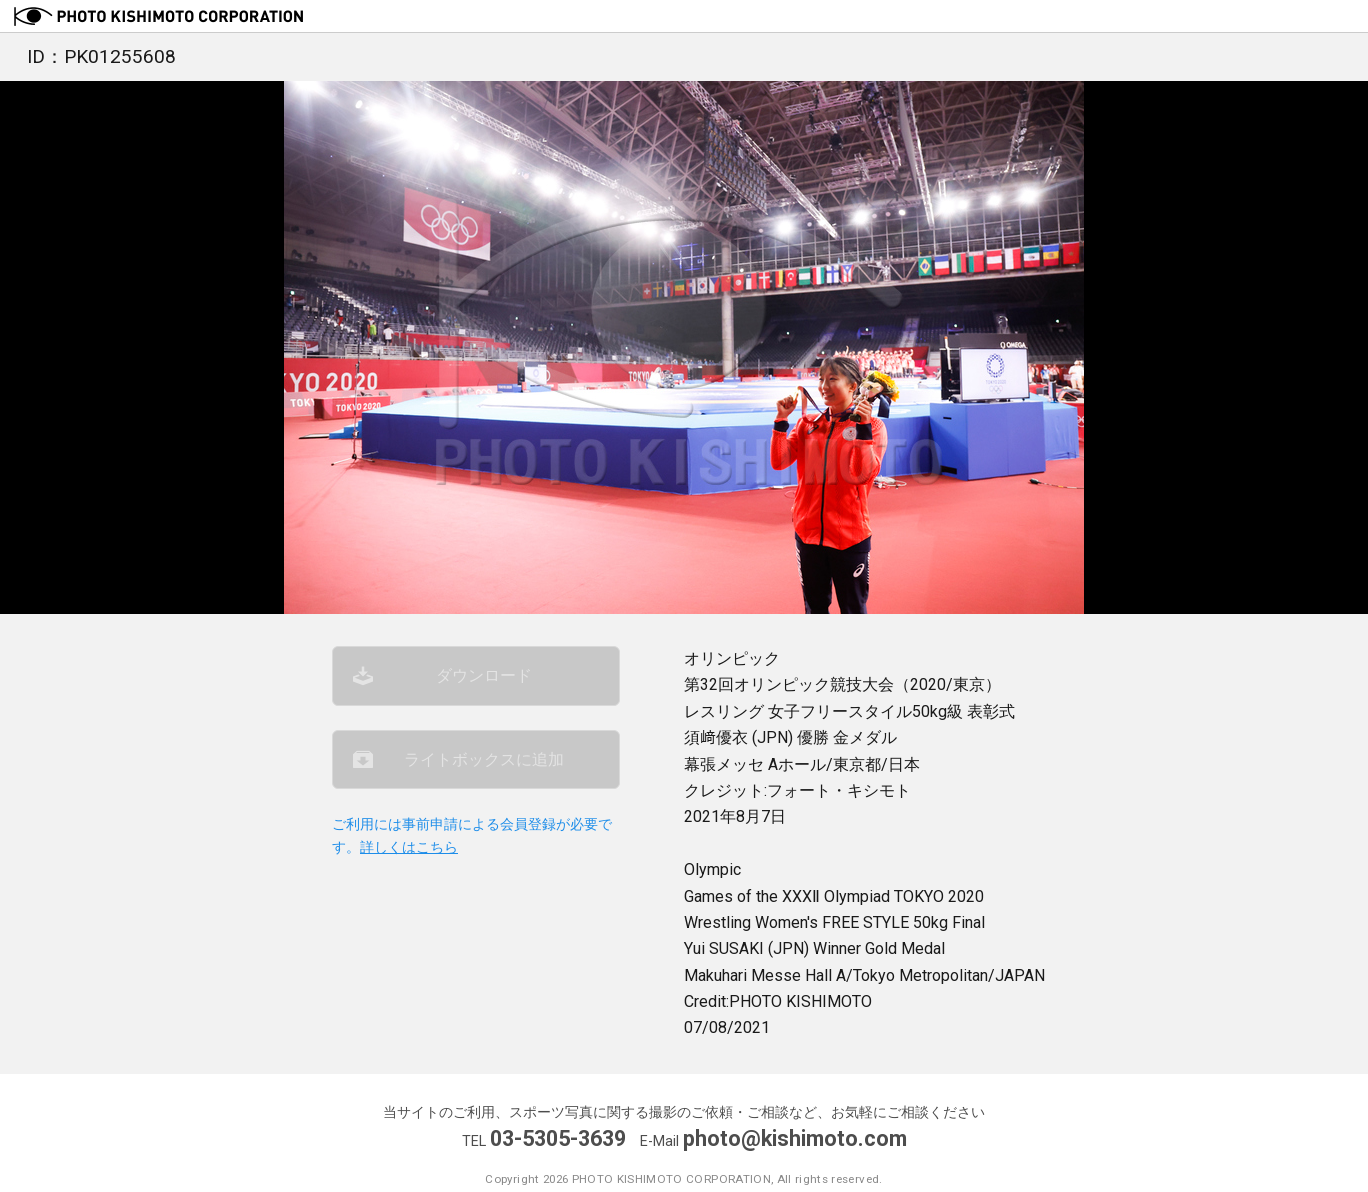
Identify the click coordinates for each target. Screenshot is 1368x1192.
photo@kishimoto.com (795, 1138)
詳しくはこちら (409, 847)
